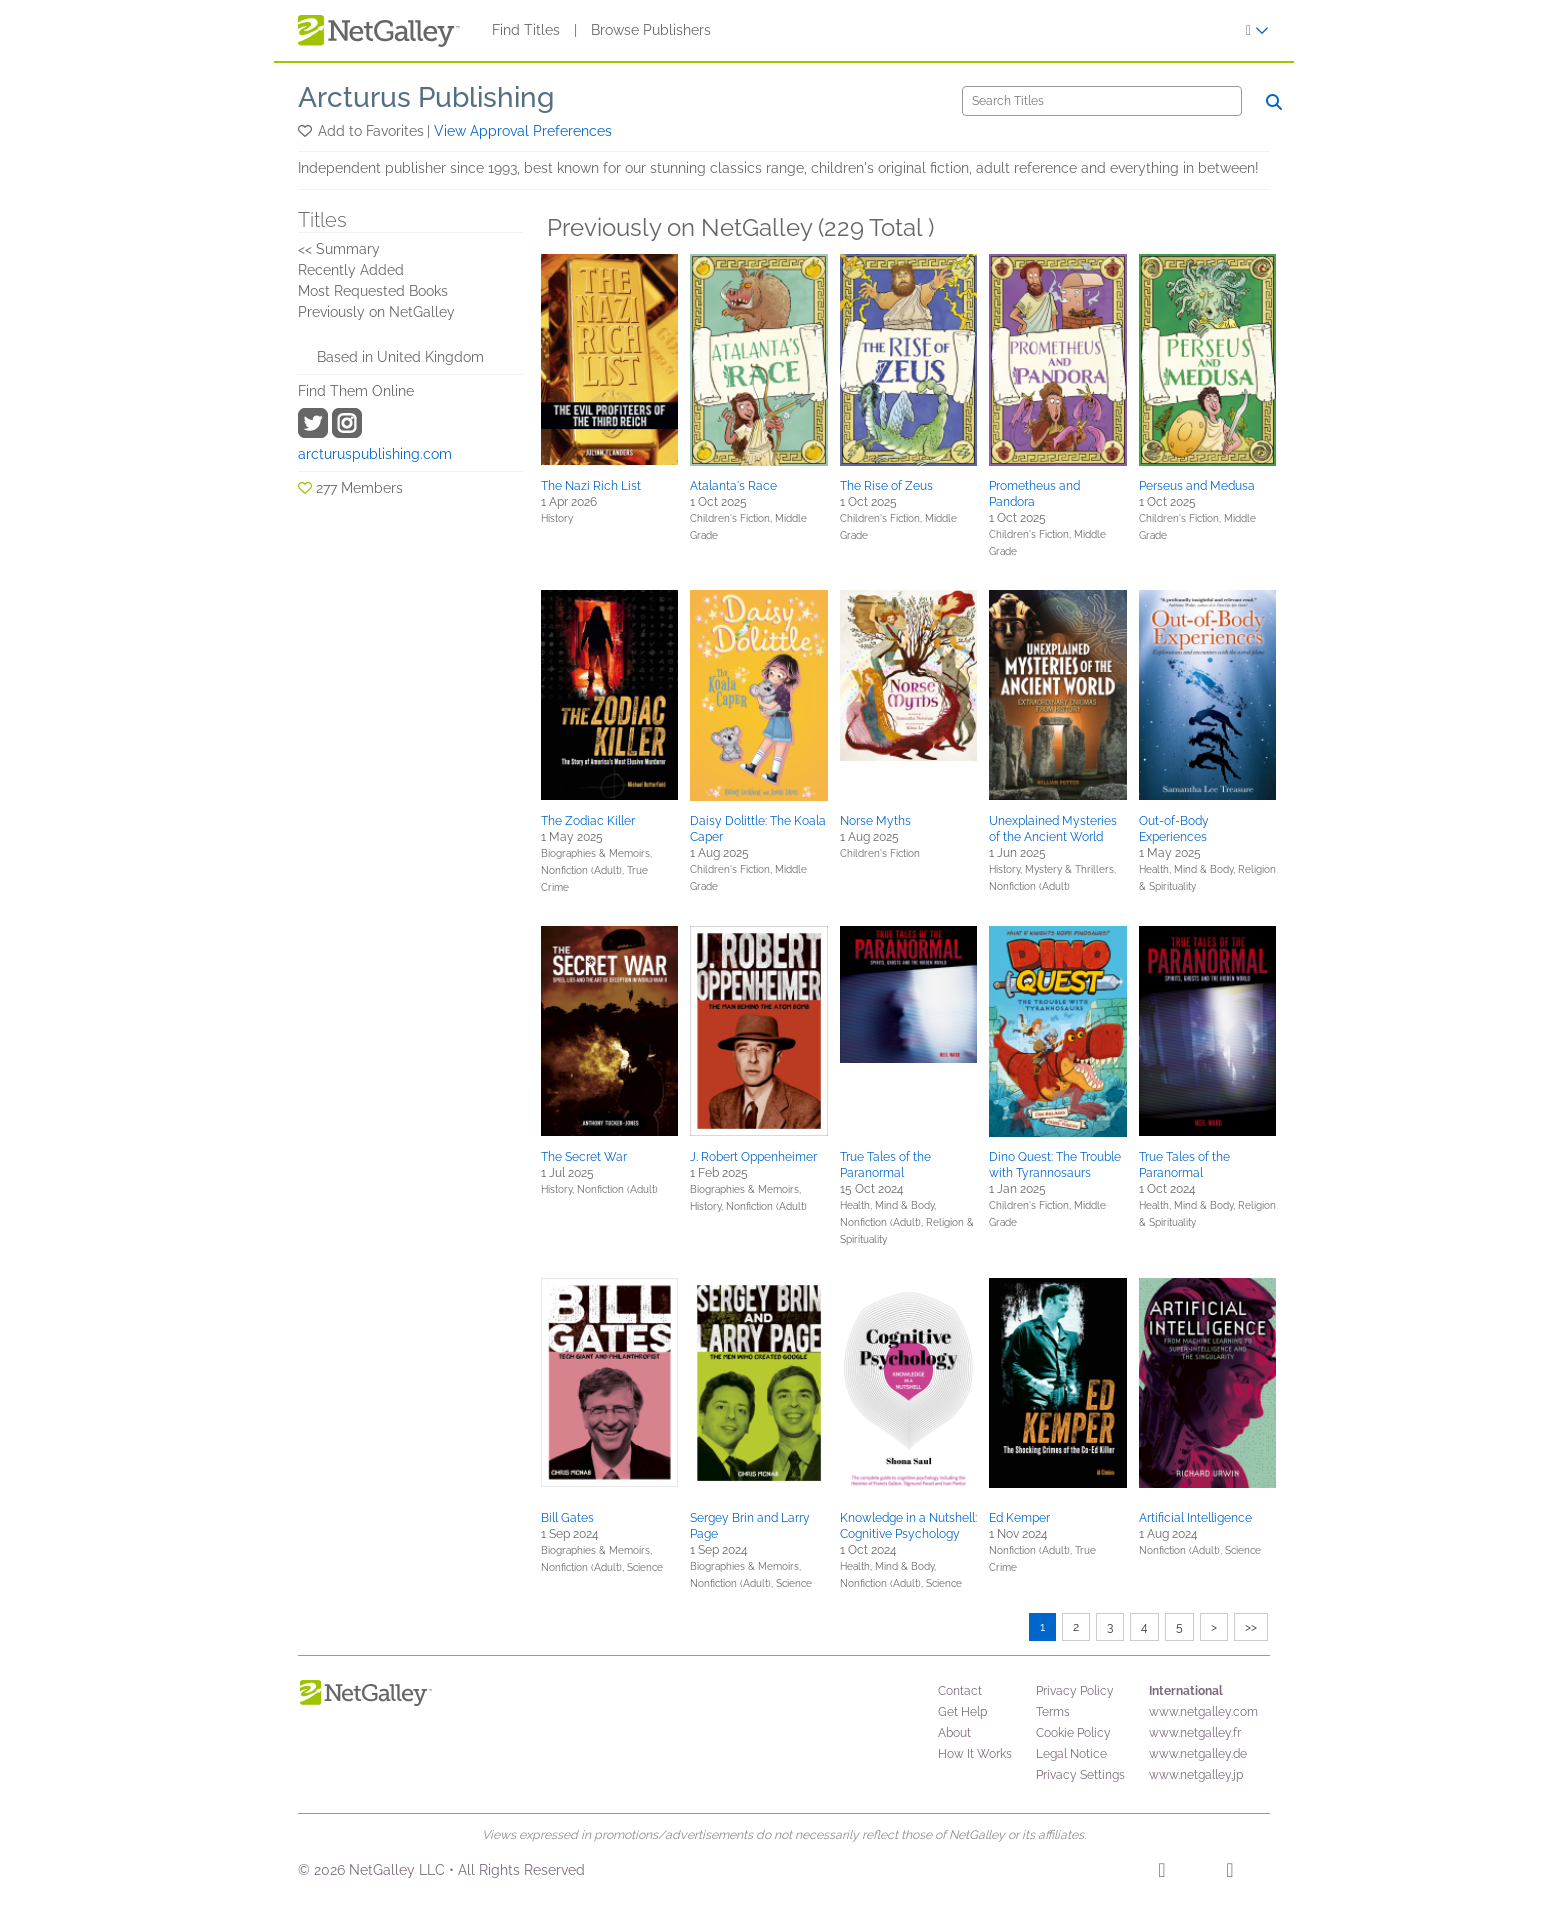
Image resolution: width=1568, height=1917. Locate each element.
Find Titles (526, 30)
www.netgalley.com (1203, 1712)
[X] (1229, 1873)
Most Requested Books (373, 291)
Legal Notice (1071, 1754)
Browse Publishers (651, 30)
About (954, 1733)
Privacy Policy (1075, 1691)
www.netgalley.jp (1196, 1775)
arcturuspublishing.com (375, 454)
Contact (960, 1691)
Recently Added (351, 270)
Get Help (962, 1712)
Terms (1053, 1712)
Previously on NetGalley (376, 312)
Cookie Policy (1073, 1733)
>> (1251, 1627)
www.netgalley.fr (1195, 1733)
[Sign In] (1257, 30)
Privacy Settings (1080, 1775)
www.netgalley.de (1198, 1754)
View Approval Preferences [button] (523, 131)
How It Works (975, 1754)
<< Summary (339, 249)
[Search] (1102, 101)
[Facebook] (1161, 1873)
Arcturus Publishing (426, 97)
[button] (306, 131)
